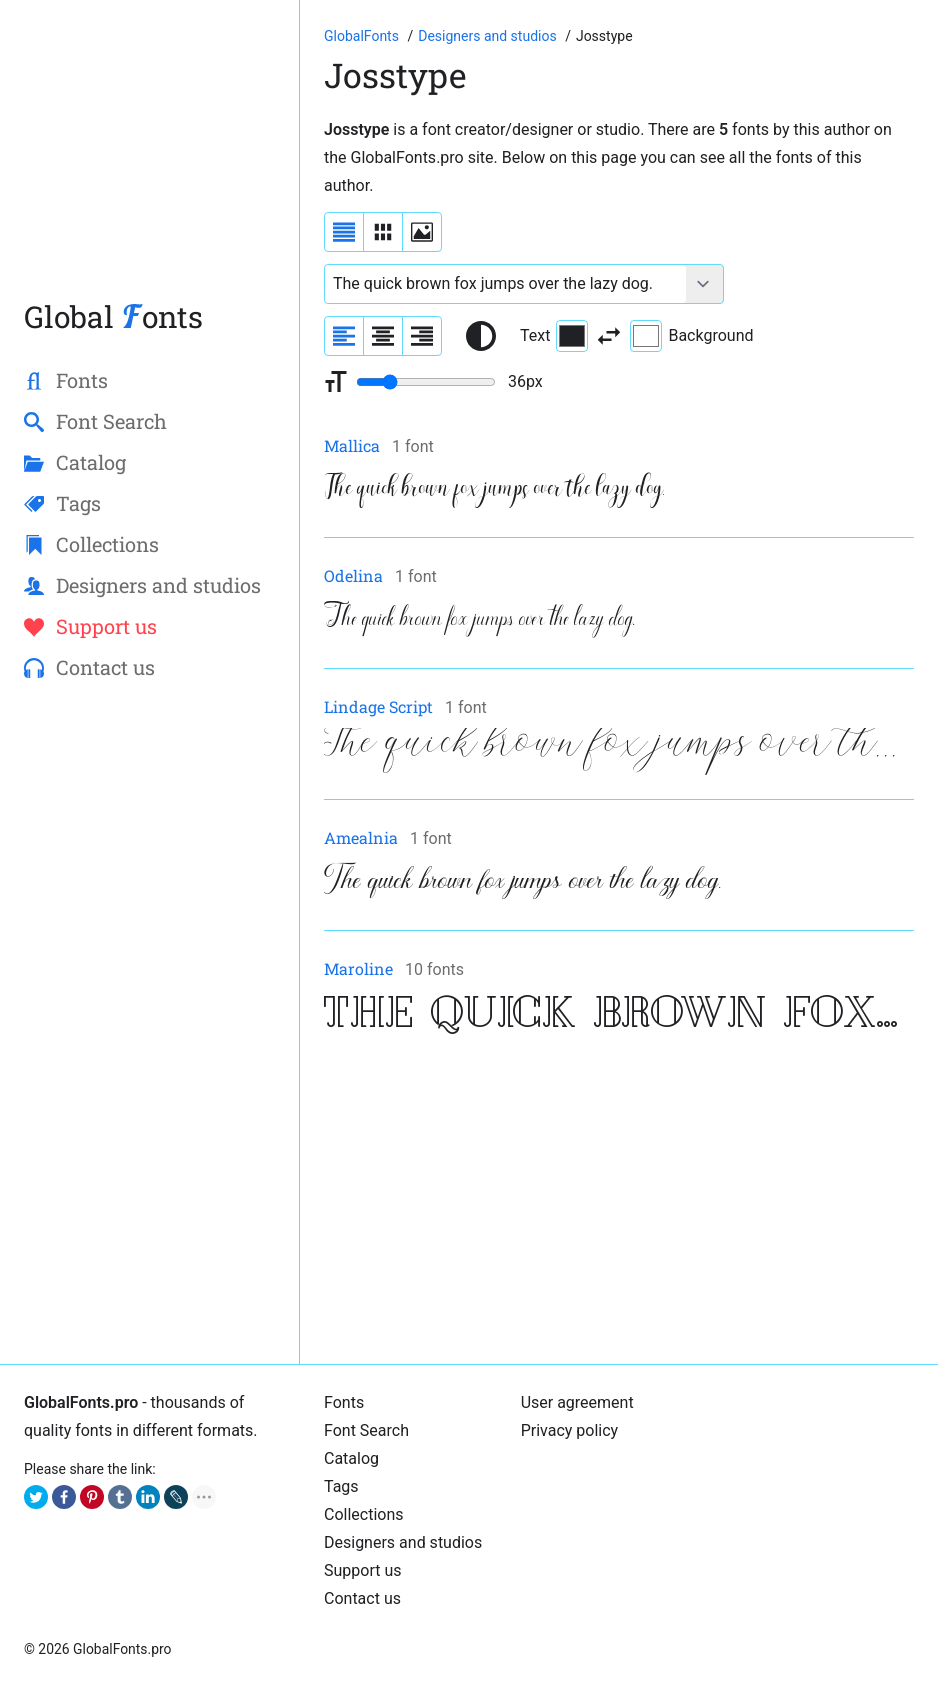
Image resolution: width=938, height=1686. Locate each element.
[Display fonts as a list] (344, 232)
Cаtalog (351, 1458)
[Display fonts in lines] (383, 232)
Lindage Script (378, 706)
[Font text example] (505, 284)
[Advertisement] (149, 159)
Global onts (113, 316)
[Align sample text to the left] (344, 336)
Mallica (352, 445)
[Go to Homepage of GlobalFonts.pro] (363, 36)
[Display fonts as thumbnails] (422, 232)
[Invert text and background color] (609, 336)
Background (691, 336)
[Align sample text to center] (383, 336)
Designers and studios (403, 1542)
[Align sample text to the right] (422, 336)
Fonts (344, 1402)
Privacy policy (570, 1430)
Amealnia (361, 837)
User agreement (577, 1402)
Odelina (353, 575)
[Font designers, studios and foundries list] (489, 36)
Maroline (358, 968)
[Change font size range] (426, 382)
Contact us (362, 1598)
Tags (341, 1486)
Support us (363, 1570)
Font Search (366, 1430)
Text (554, 336)
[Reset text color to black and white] (481, 336)
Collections (364, 1514)
